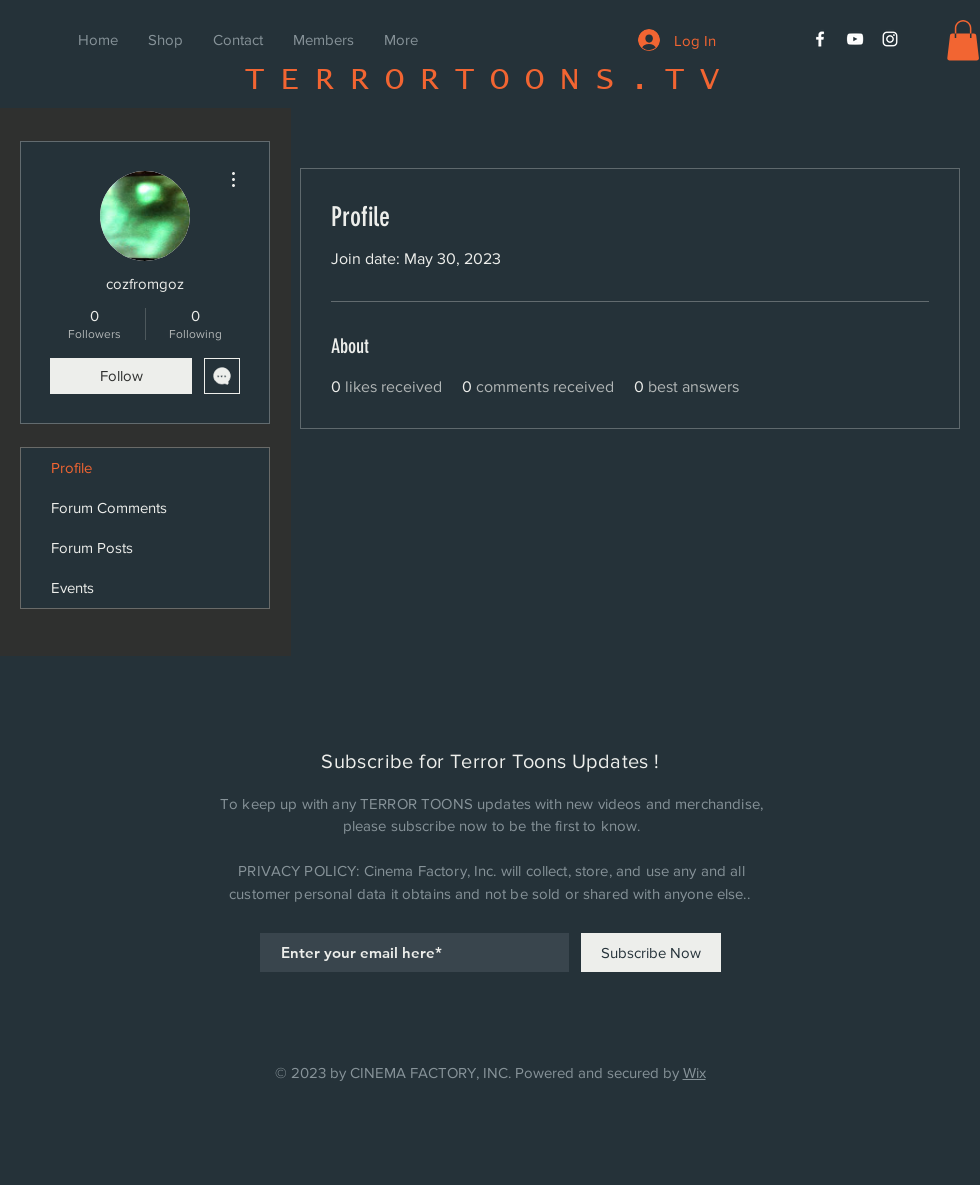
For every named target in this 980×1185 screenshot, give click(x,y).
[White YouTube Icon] (855, 39)
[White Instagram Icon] (890, 39)
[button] (963, 40)
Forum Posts (92, 547)
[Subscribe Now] (651, 952)
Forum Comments (109, 507)
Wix (694, 1072)
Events (72, 587)
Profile (71, 467)
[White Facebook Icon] (820, 39)
